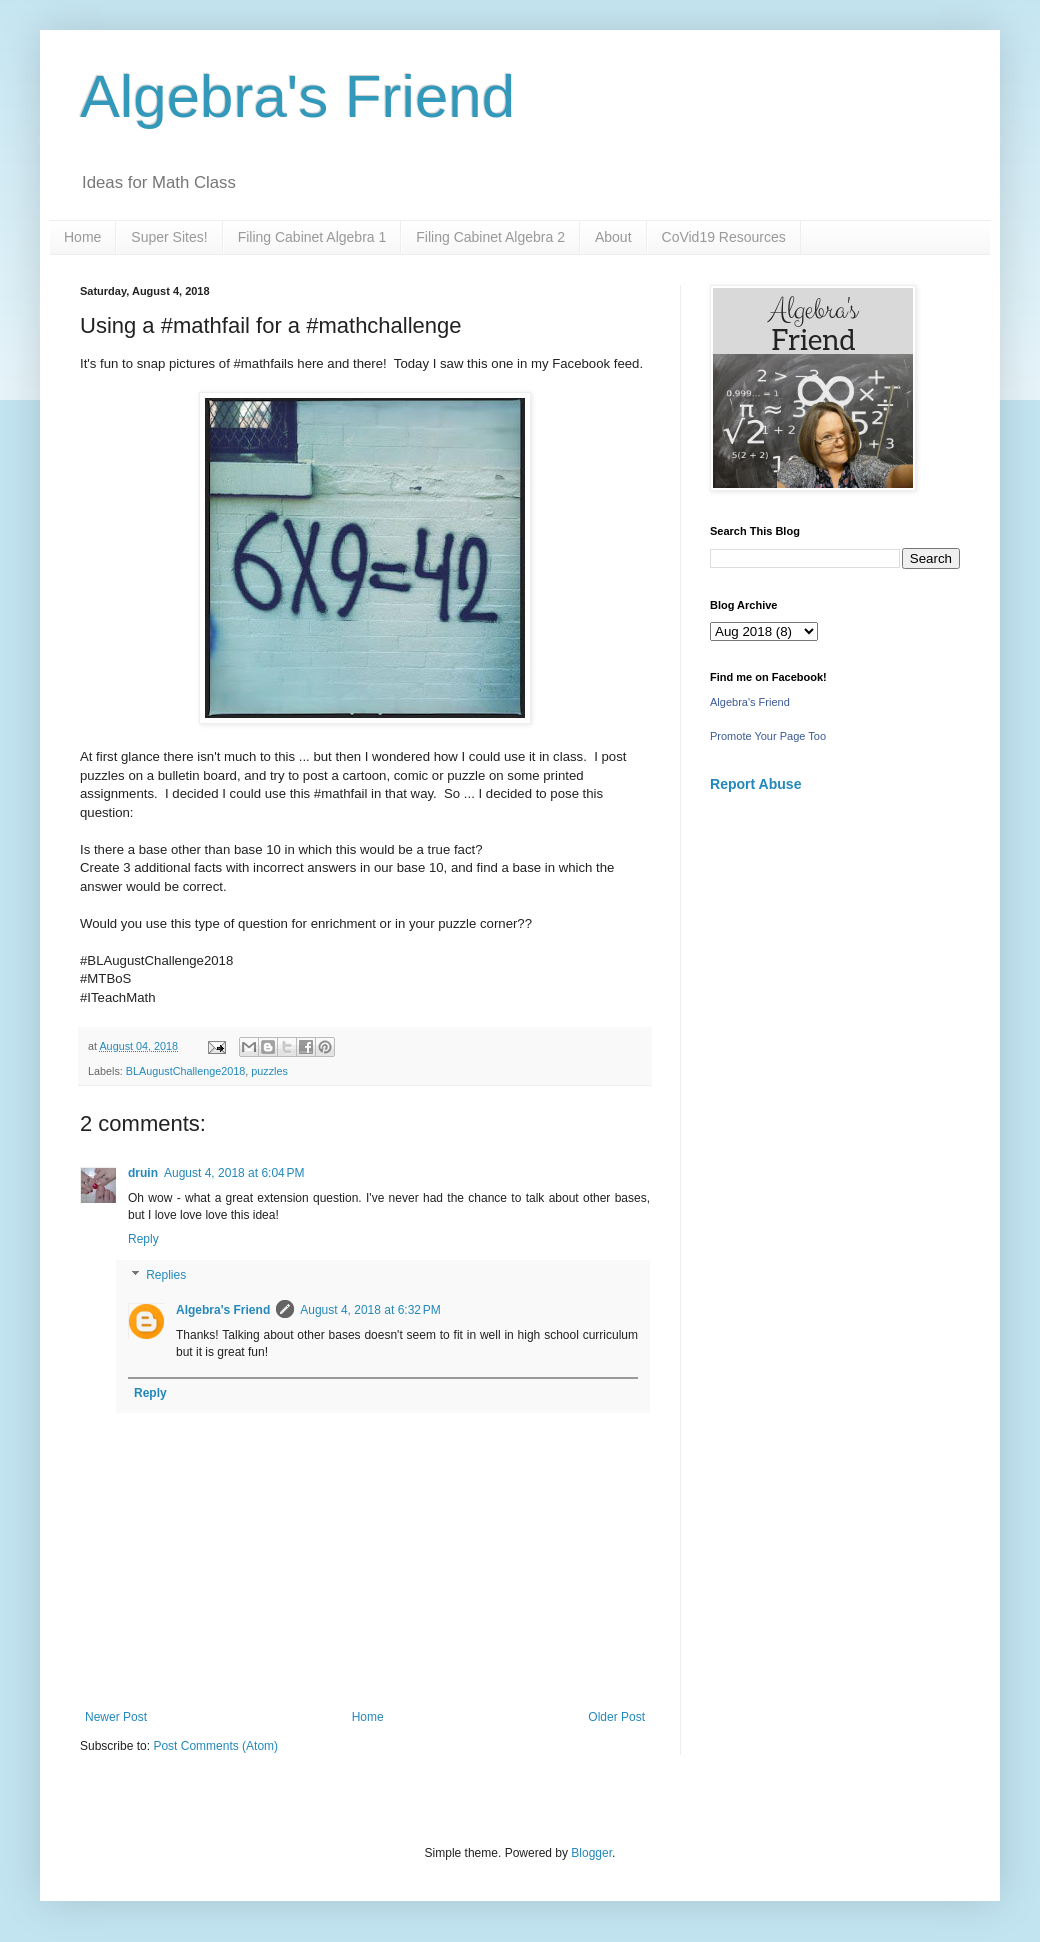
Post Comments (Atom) (215, 1746)
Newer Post (116, 1717)
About (613, 237)
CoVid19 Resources (724, 237)
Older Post (616, 1717)
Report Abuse (755, 784)
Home (82, 237)
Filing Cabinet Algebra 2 (490, 237)
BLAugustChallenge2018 (185, 1071)
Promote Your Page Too (768, 736)
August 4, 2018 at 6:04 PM (234, 1173)
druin (143, 1173)
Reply (143, 1239)
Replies (166, 1275)
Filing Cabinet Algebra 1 (312, 237)
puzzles (269, 1071)
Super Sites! (169, 237)
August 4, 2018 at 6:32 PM (370, 1310)
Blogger (591, 1853)
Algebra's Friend (297, 96)
